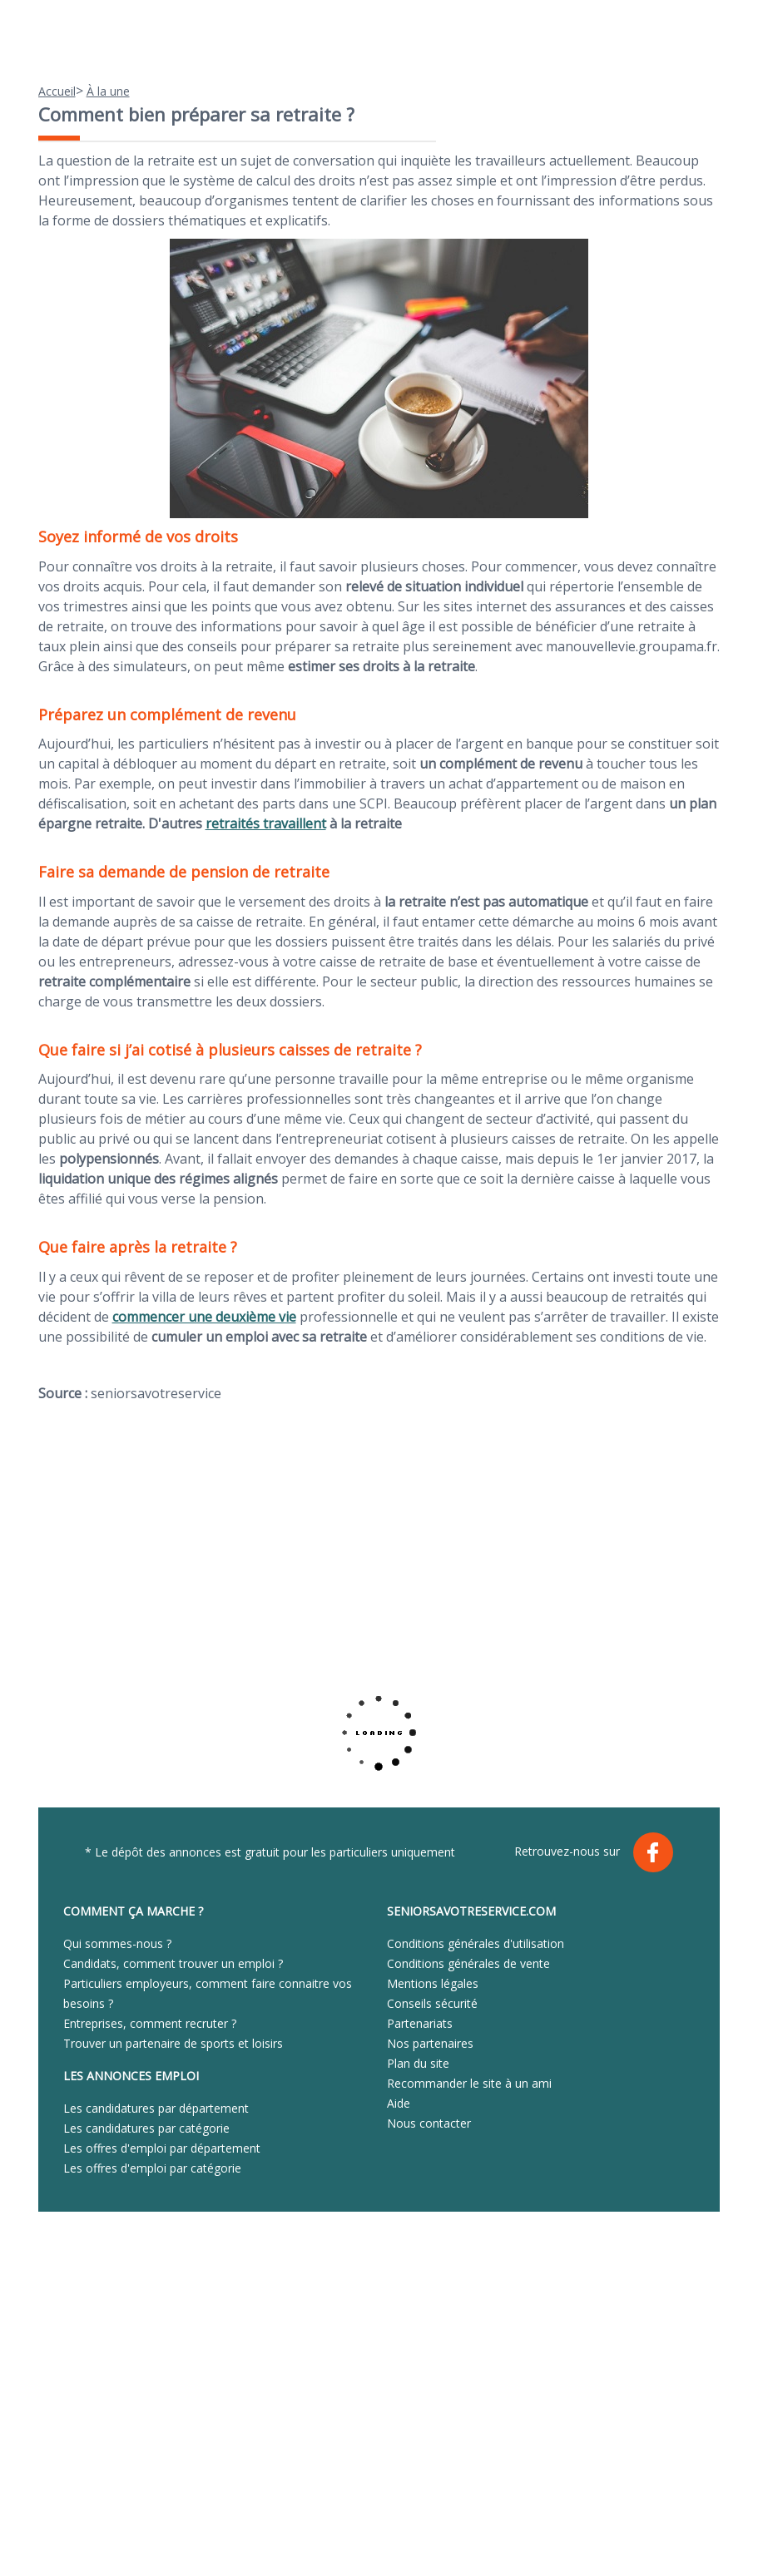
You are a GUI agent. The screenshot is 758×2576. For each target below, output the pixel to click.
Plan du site (418, 2063)
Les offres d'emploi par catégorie (152, 2168)
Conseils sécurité (432, 2003)
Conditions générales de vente (468, 1963)
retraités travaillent (266, 823)
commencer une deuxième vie (204, 1317)
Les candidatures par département (156, 2108)
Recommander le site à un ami (469, 2083)
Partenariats (420, 2023)
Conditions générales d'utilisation (475, 1943)
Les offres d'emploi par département (161, 2148)
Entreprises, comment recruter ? (149, 2023)
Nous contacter (429, 2123)
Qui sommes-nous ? (117, 1943)
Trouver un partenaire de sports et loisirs (173, 2043)
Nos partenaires (430, 2043)
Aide (398, 2103)
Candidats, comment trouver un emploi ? (173, 1963)
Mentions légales (432, 1983)
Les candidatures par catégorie (146, 2128)
